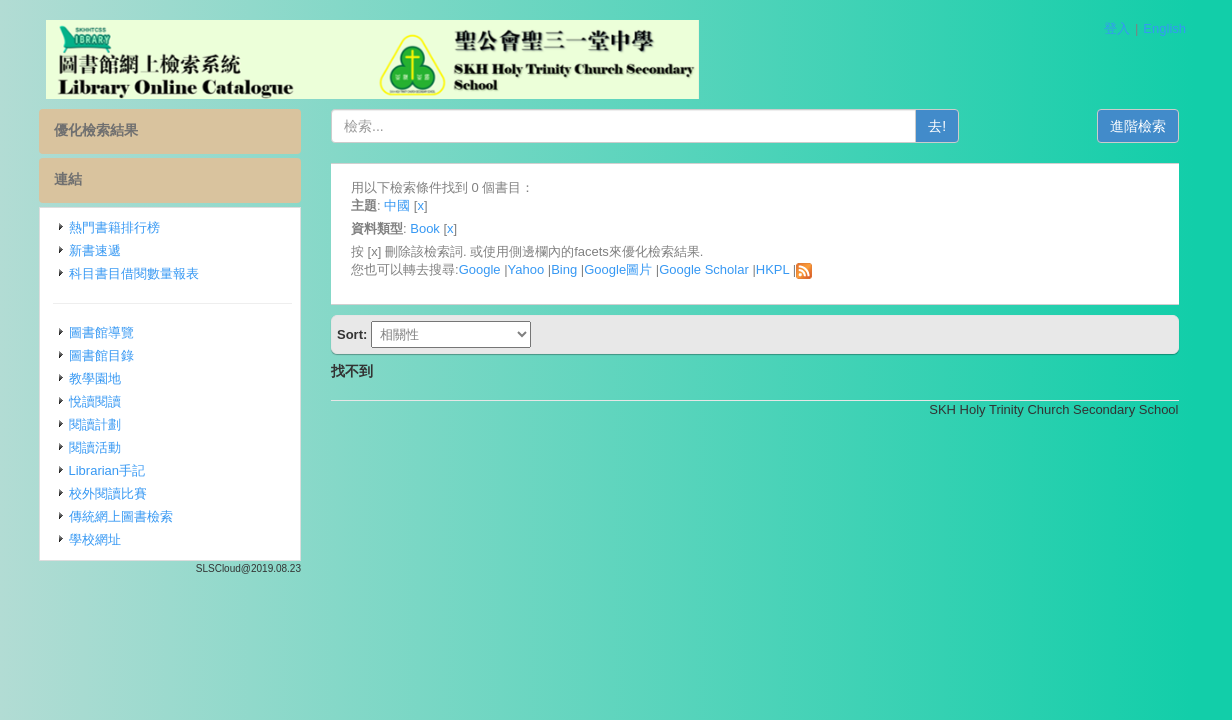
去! (937, 126)
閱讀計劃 (95, 424)
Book (425, 228)
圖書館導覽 (101, 332)
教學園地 (95, 378)
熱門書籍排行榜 (114, 227)
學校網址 (95, 539)
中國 (397, 205)
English (1164, 28)
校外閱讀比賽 (108, 493)
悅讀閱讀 (95, 401)
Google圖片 (618, 269)
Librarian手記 (107, 470)
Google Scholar (704, 269)
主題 (364, 205)
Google (480, 269)
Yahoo (526, 269)
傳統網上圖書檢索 (121, 516)
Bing (564, 269)
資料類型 (377, 228)
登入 (1117, 28)
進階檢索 (1138, 126)
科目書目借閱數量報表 (134, 273)
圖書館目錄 (101, 355)
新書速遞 (95, 250)
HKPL (772, 269)
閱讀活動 (95, 447)
